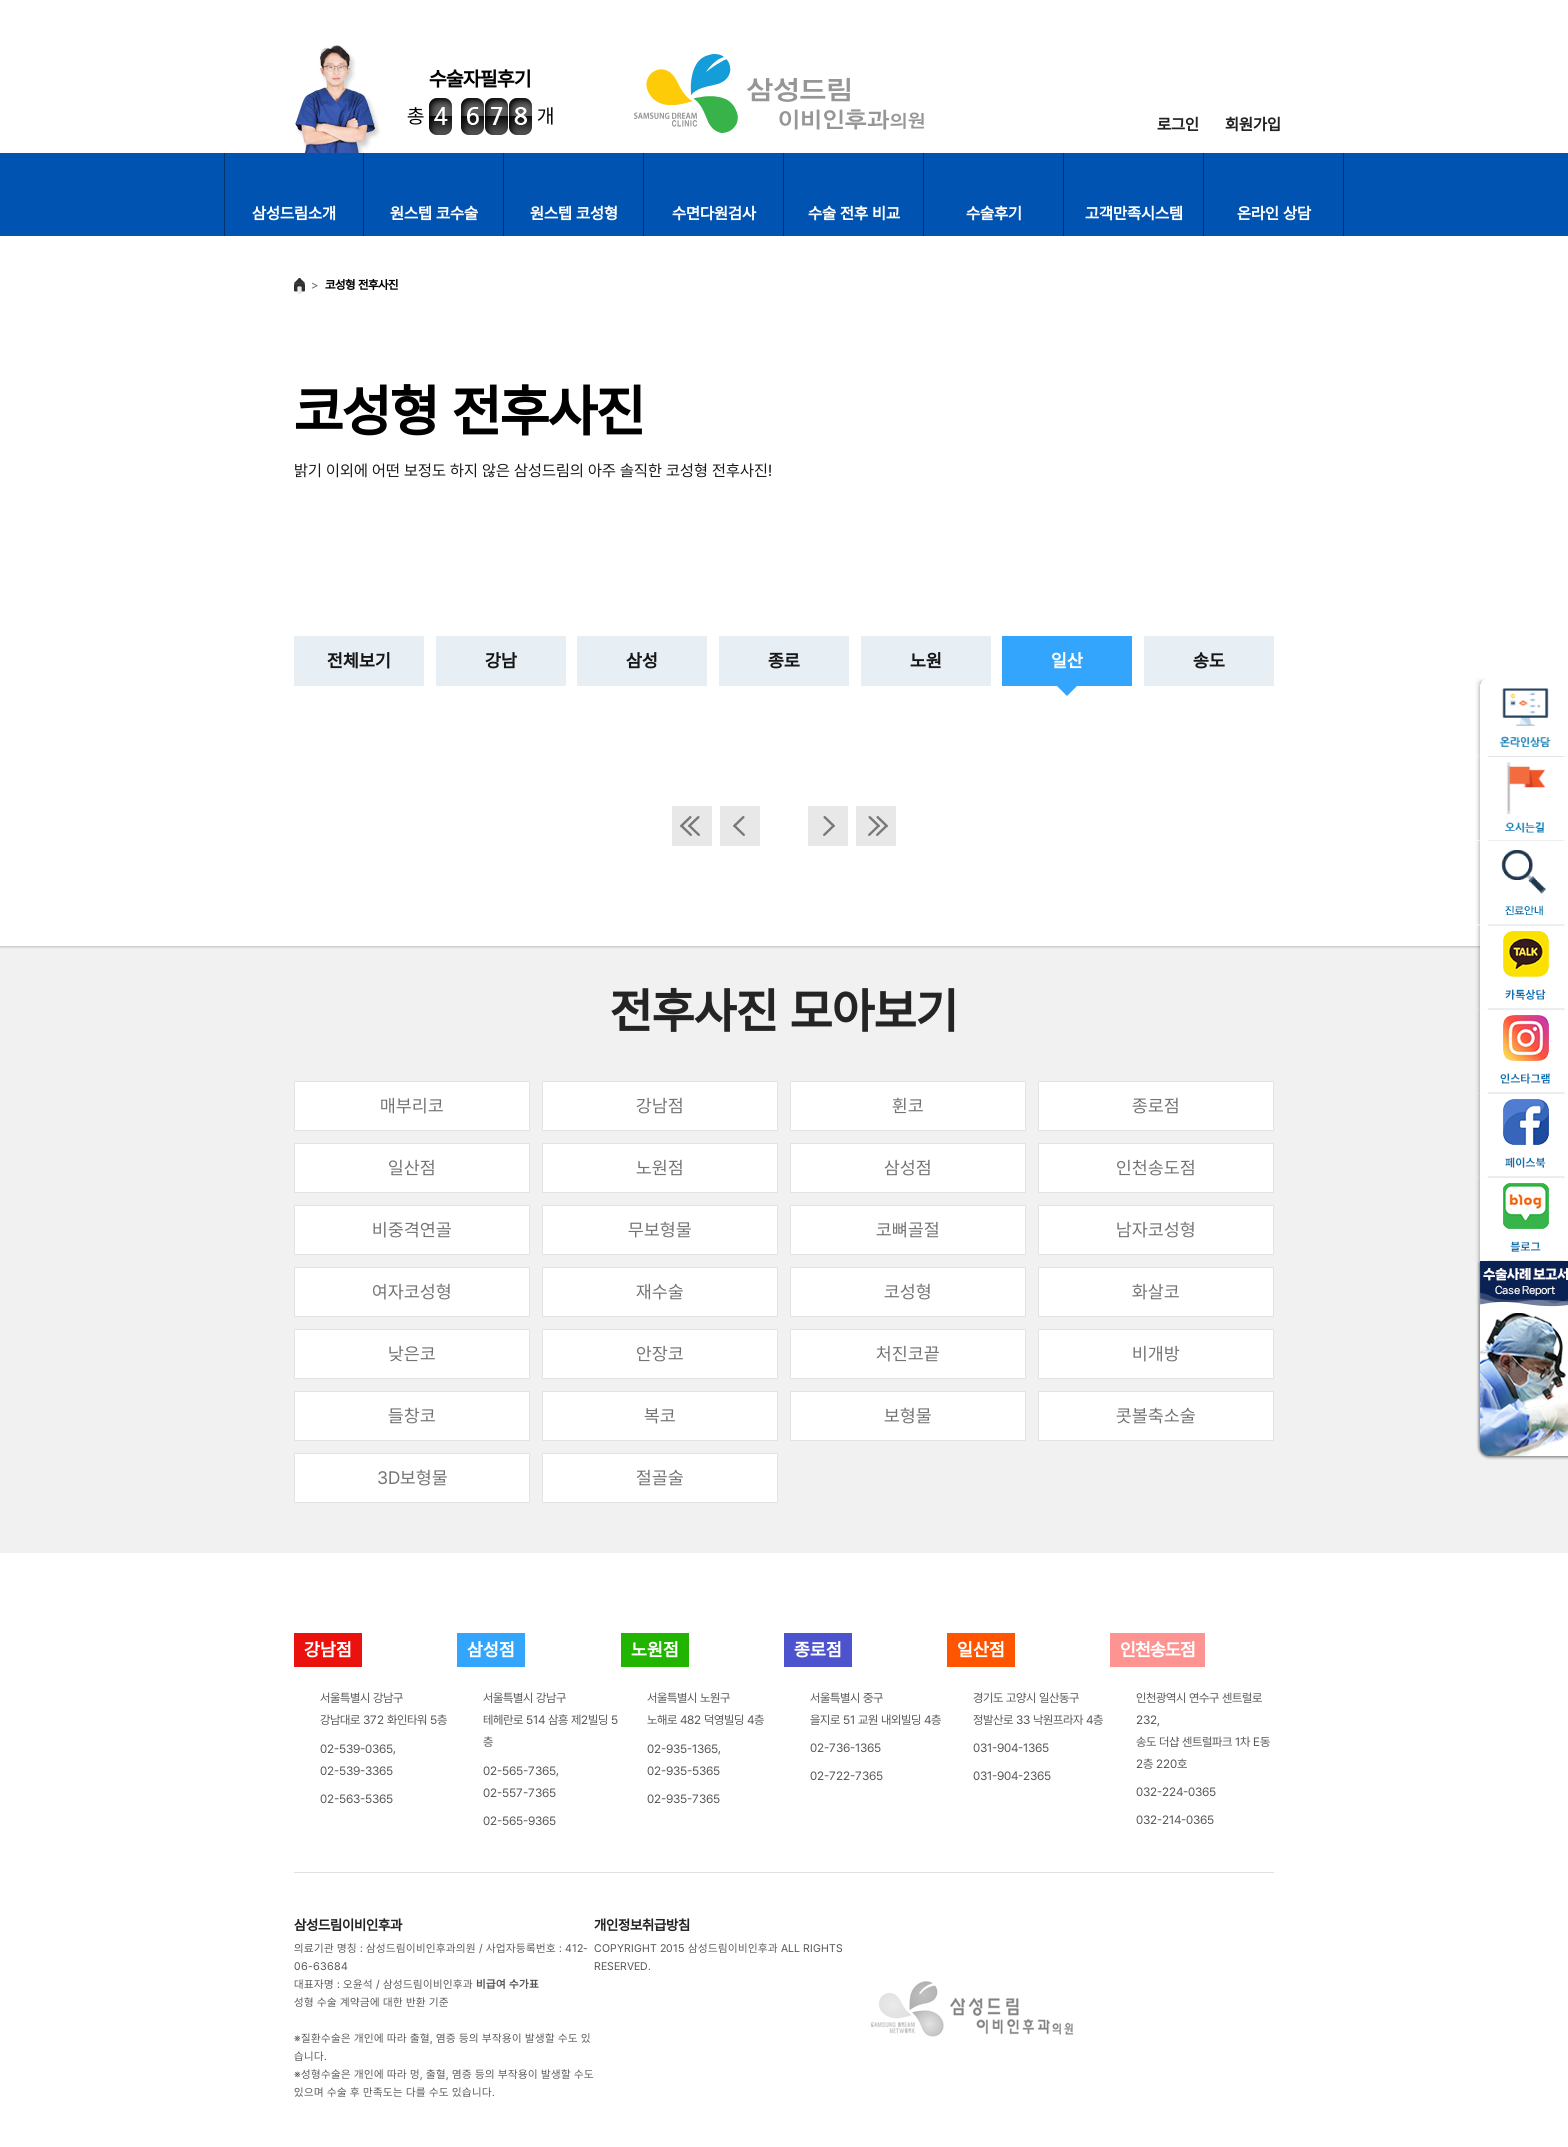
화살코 (1156, 1291)
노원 (926, 660)
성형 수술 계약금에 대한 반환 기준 (371, 2002)
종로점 (1156, 1105)
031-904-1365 (1011, 1748)
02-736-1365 (845, 1748)
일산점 (412, 1167)
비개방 (1156, 1353)
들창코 (412, 1415)
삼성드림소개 (294, 213)
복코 (660, 1415)
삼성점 (908, 1167)
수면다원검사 (714, 213)
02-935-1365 (682, 1749)
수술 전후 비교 (854, 213)
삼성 (642, 660)
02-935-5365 (683, 1771)
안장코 (660, 1353)
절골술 (660, 1477)
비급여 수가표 (507, 1984)
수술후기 (994, 213)
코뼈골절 (908, 1229)
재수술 (660, 1291)
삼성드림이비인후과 (348, 1925)
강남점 (660, 1105)
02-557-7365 (519, 1793)
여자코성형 (412, 1291)
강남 (501, 660)
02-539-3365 (356, 1771)
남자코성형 (1156, 1229)
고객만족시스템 (1134, 213)
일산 (1067, 660)
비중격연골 (412, 1229)
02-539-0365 (356, 1749)
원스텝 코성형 (574, 213)
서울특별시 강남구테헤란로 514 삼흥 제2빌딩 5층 (550, 1720)
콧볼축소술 (1156, 1415)
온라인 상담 (1274, 213)
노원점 (660, 1167)
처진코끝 (908, 1353)
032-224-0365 (1176, 1792)
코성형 (908, 1291)
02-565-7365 (519, 1771)
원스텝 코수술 (434, 213)
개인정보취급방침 (642, 1925)
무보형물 (660, 1229)
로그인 (1178, 124)
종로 (784, 660)
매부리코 (412, 1105)
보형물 (908, 1415)
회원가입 (1253, 124)
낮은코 (412, 1353)
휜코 (908, 1105)
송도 (1209, 660)
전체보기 (359, 660)
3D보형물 (412, 1477)
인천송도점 (1156, 1167)
